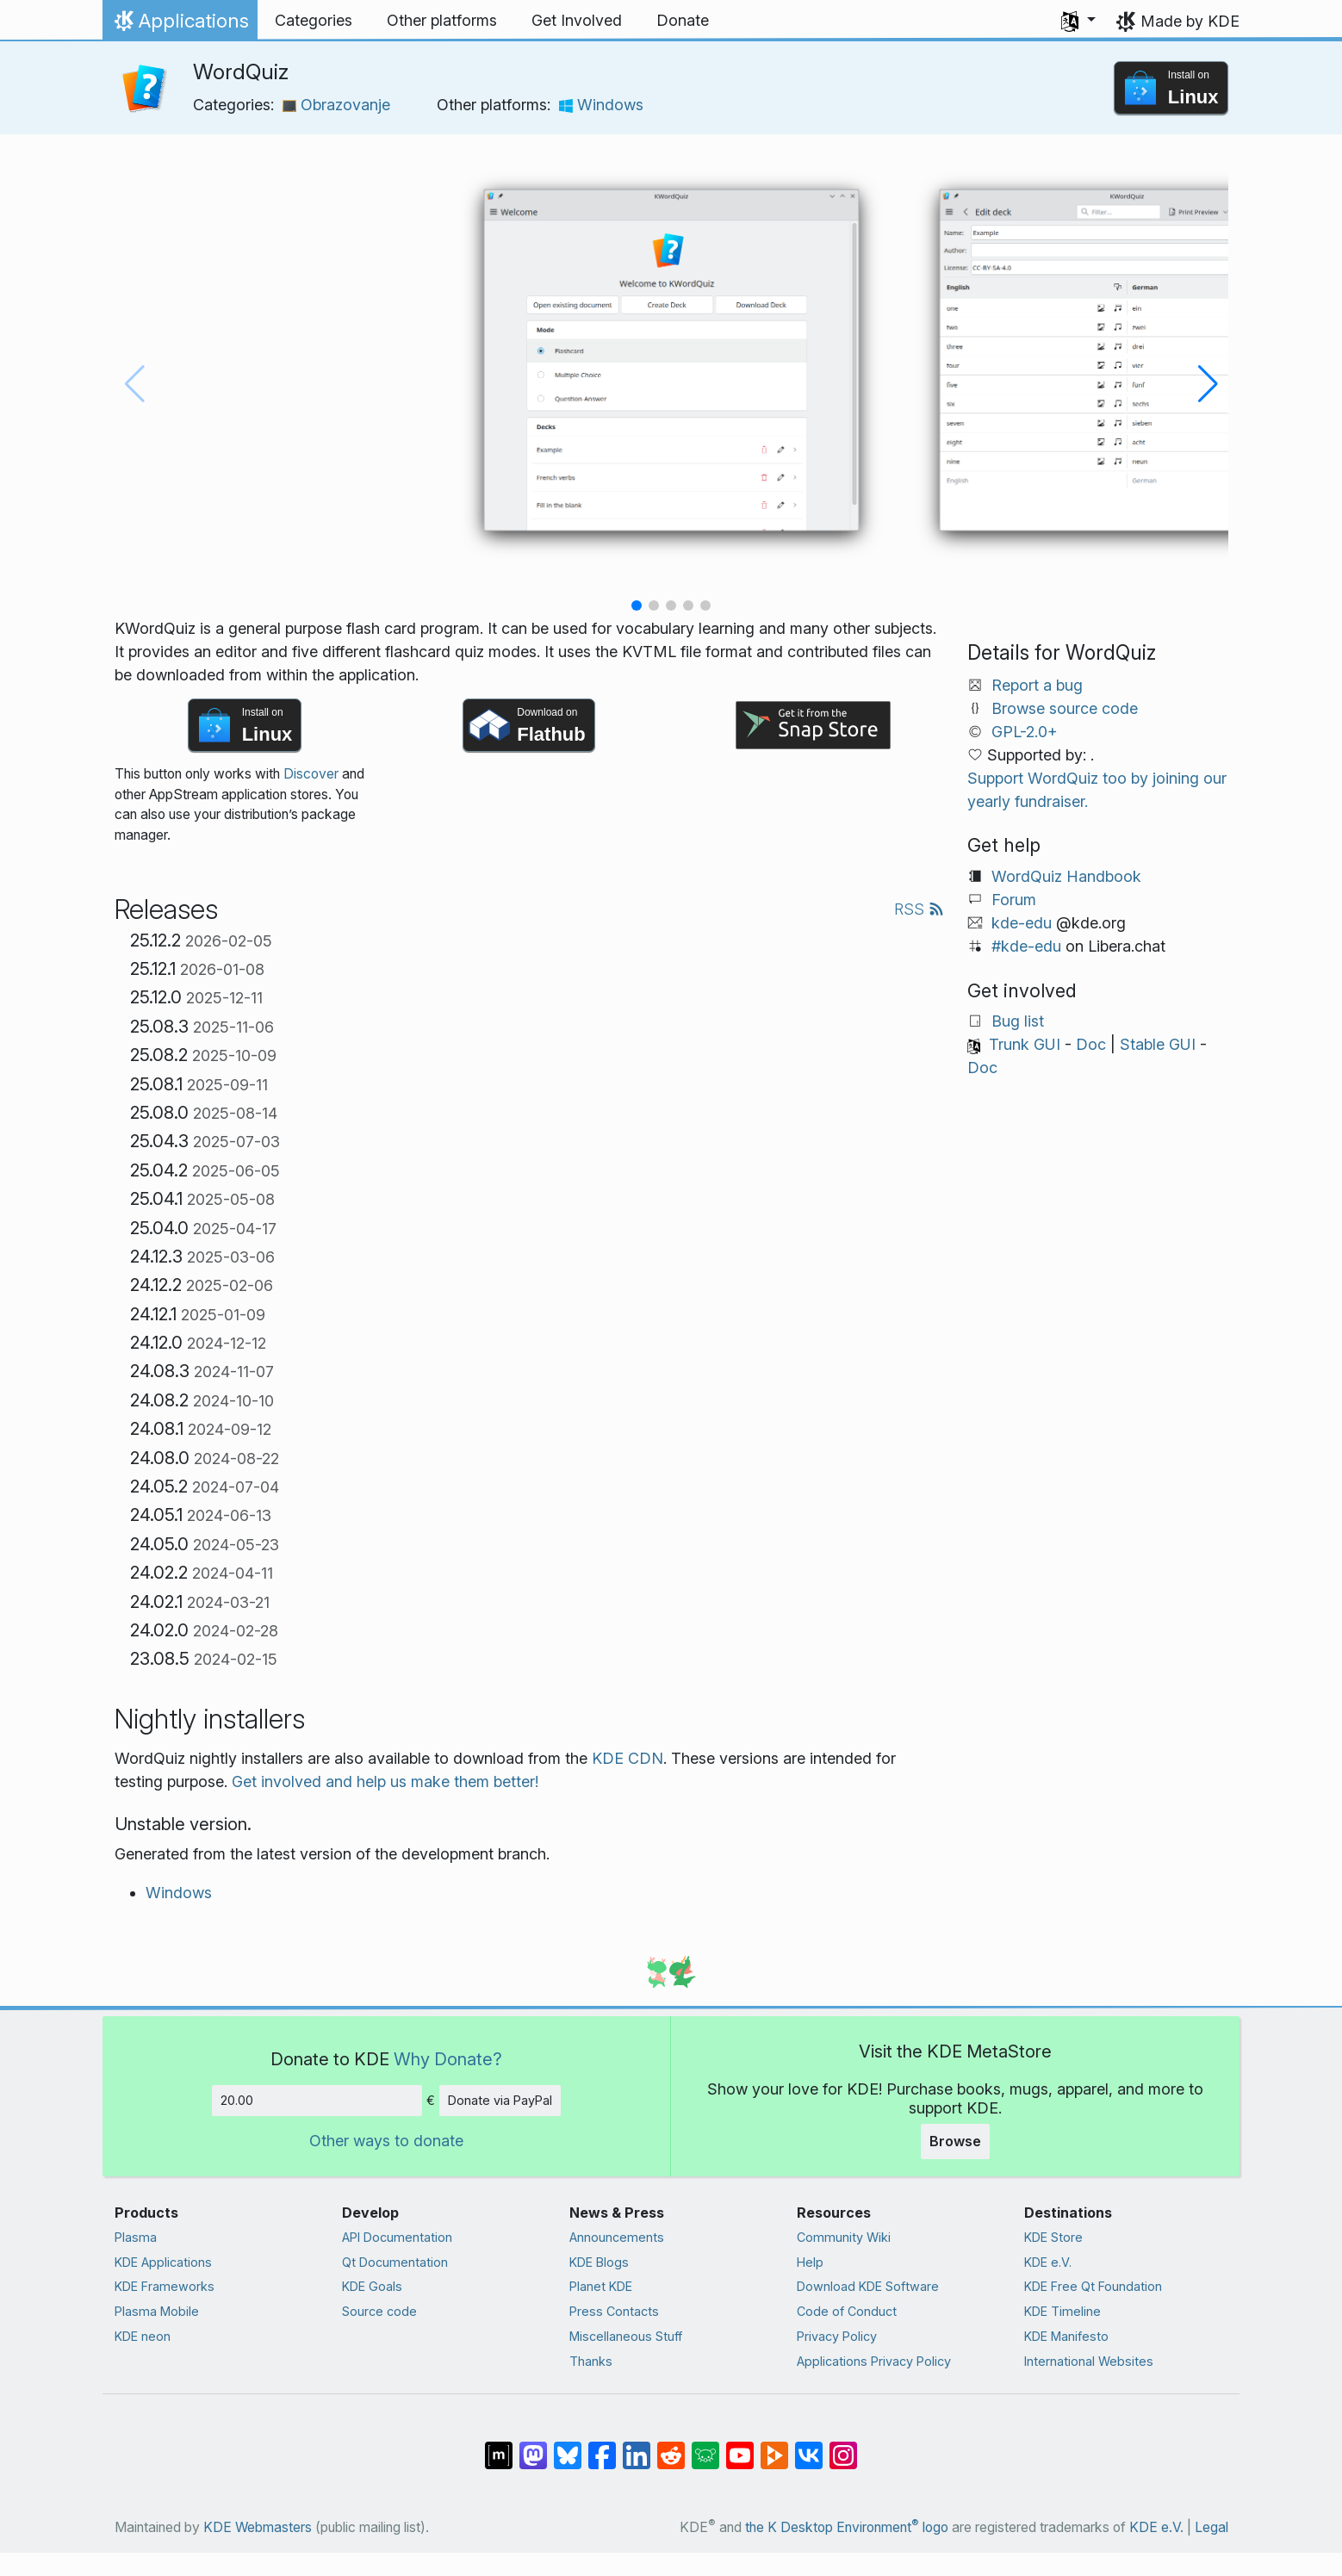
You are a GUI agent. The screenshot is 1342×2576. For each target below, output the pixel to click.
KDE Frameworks (164, 2286)
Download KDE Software (868, 2286)
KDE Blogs (599, 2262)
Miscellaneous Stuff (625, 2336)
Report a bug (1037, 685)
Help (810, 2262)
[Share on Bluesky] (567, 2447)
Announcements (616, 2237)
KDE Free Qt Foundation (1093, 2286)
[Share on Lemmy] (705, 2447)
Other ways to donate (386, 2141)
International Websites (1088, 2361)
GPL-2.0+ (1024, 732)
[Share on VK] (809, 2447)
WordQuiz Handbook (1066, 876)
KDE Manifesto (1066, 2336)
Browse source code (1064, 708)
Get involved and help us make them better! (385, 1781)
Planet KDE (600, 2286)
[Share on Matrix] (499, 2447)
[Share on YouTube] (740, 2447)
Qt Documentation (395, 2262)
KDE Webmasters (257, 2527)
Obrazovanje (336, 105)
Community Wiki (844, 2237)
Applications (179, 25)
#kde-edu (1026, 946)
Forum (1013, 900)
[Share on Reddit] (671, 2447)
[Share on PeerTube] (774, 2447)
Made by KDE (1189, 21)
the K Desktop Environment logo (846, 2527)
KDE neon (143, 2336)
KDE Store (1053, 2237)
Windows (601, 105)
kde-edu (1021, 923)
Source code (379, 2311)
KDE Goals (372, 2286)
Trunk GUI (1024, 1044)
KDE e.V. (1048, 2262)
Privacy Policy (837, 2336)
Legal (1211, 2527)
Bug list (1017, 1021)
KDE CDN (627, 1758)
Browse (955, 2141)
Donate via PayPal (500, 2100)
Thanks (590, 2361)
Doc (1091, 1044)
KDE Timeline (1062, 2311)
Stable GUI (1158, 1044)
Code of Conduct (847, 2311)
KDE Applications (163, 2262)
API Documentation (397, 2237)
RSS (919, 909)
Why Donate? (448, 2059)
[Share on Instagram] (843, 2447)
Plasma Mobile (157, 2311)
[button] (1078, 20)
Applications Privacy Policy (874, 2361)
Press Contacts (614, 2311)
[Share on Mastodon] (533, 2447)
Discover (311, 774)
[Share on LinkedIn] (636, 2447)
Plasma (136, 2237)
